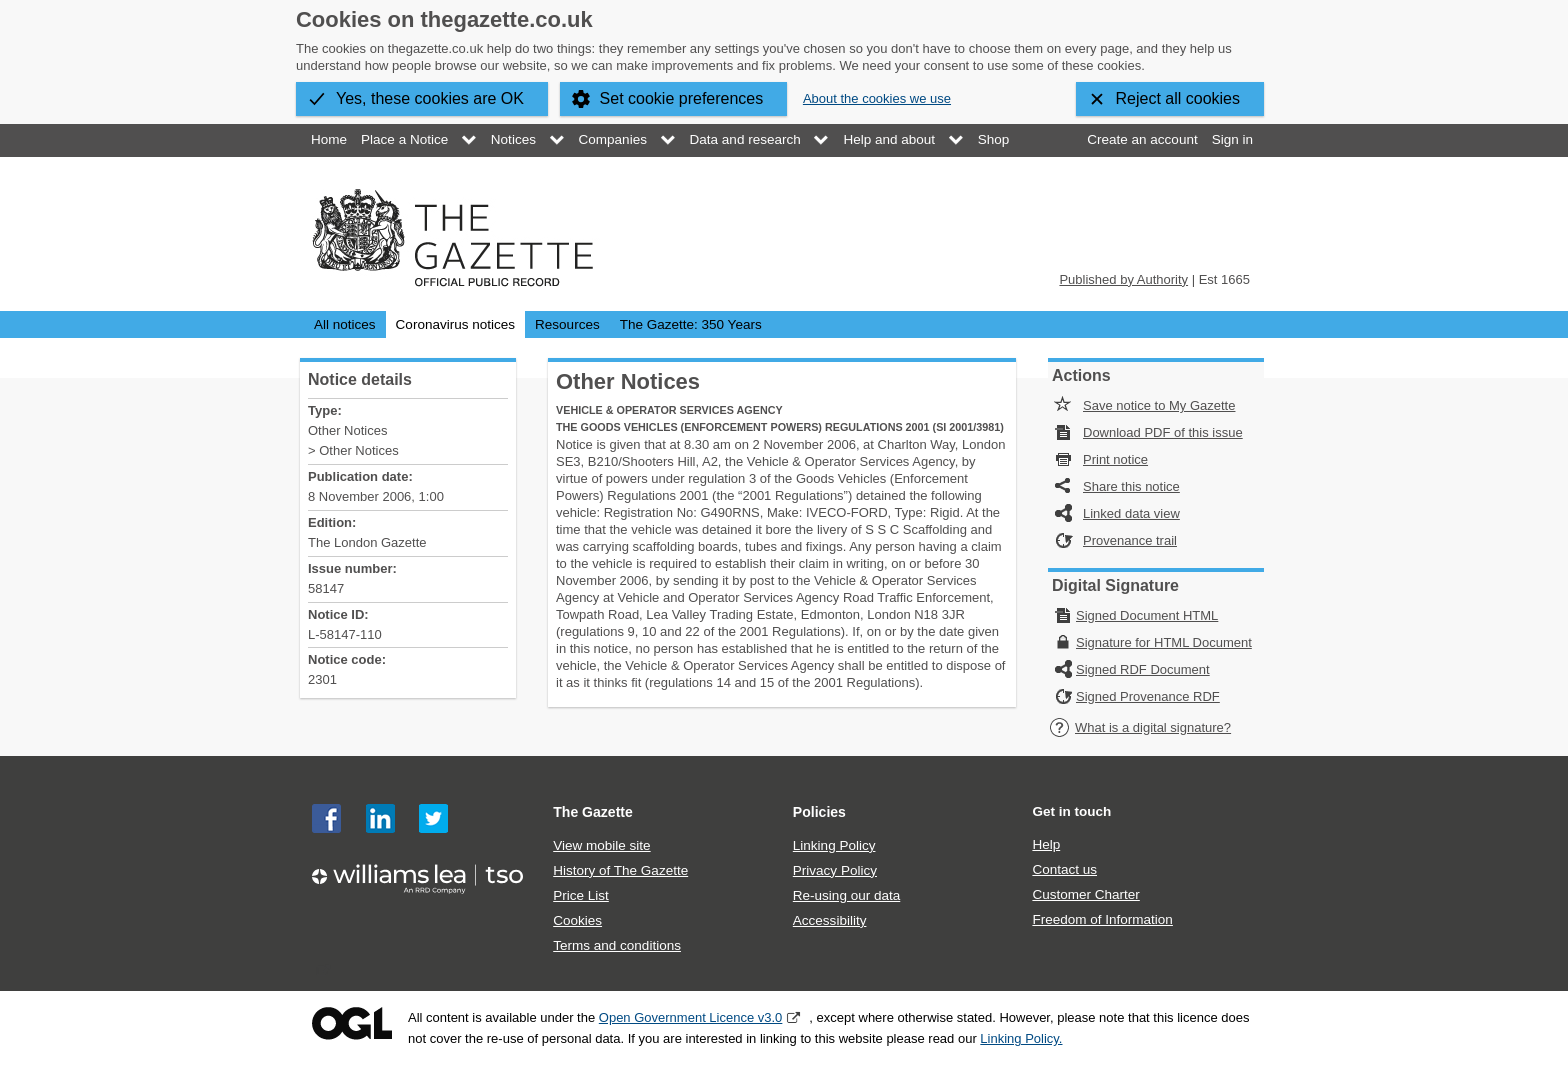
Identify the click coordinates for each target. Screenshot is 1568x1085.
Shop (994, 139)
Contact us (1064, 869)
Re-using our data (846, 895)
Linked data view (1131, 513)
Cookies (577, 920)
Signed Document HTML (1147, 615)
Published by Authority (1123, 279)
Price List (581, 895)
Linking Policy (834, 845)
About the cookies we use (877, 98)
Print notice (1115, 459)
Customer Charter (1085, 894)
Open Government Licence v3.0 (691, 1017)
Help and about (889, 139)
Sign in (1232, 139)
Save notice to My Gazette (1159, 405)
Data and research (745, 139)
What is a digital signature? (1140, 727)
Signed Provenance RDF (1148, 696)
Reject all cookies (1178, 98)
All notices (345, 324)
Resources (567, 324)
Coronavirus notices (455, 324)
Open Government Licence (352, 1023)
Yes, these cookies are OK (430, 98)
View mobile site (601, 845)
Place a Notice (404, 139)
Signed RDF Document (1143, 669)
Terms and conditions (617, 945)
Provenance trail (1130, 540)
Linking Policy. (1021, 1038)
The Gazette (593, 812)
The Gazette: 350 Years (691, 324)
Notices (513, 139)
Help (1046, 844)
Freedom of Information (1102, 919)
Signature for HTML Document (1164, 642)
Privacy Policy (835, 870)
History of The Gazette (620, 870)
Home (329, 139)
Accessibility (830, 920)
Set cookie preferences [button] (682, 98)
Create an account (1142, 139)
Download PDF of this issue (1163, 432)
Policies (819, 812)
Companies (613, 139)
